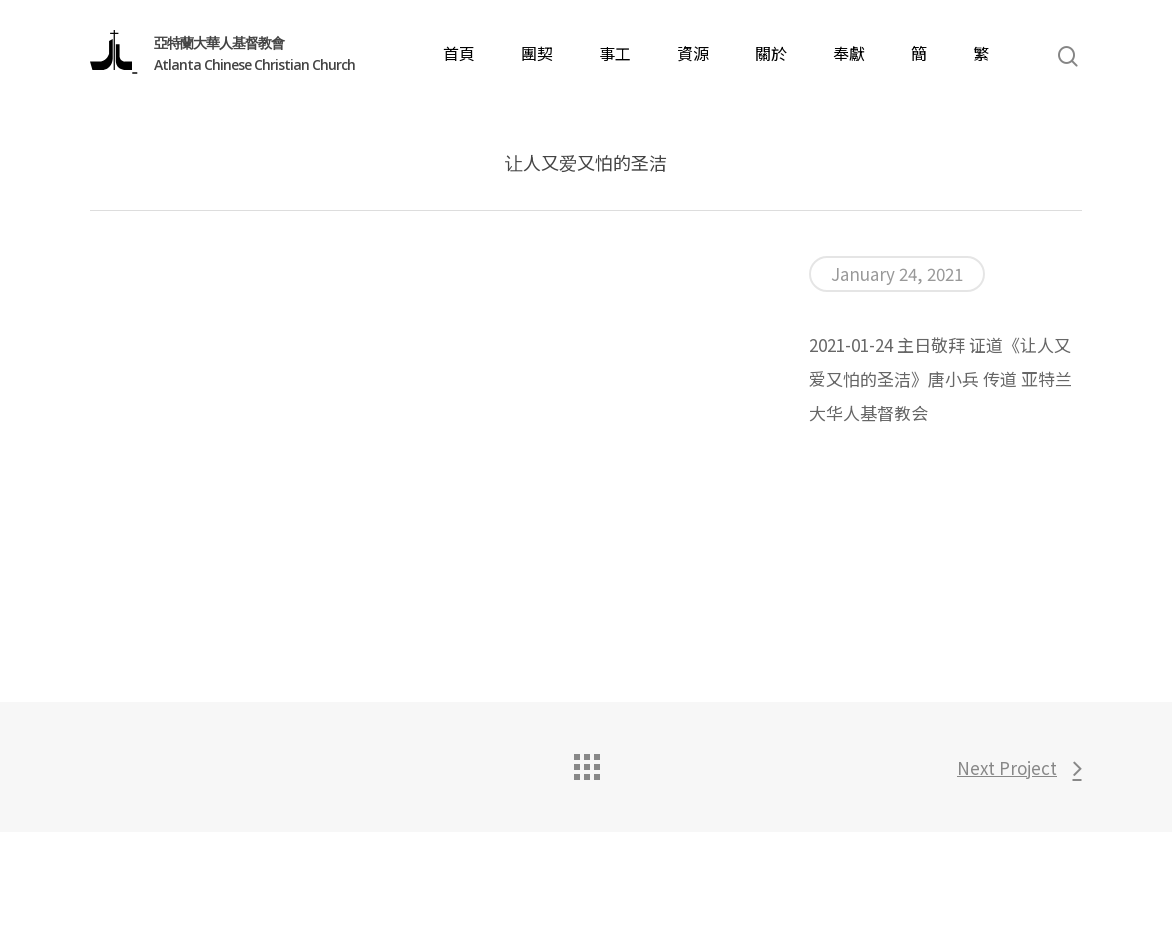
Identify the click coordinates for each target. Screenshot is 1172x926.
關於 (771, 53)
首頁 (459, 53)
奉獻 (849, 53)
